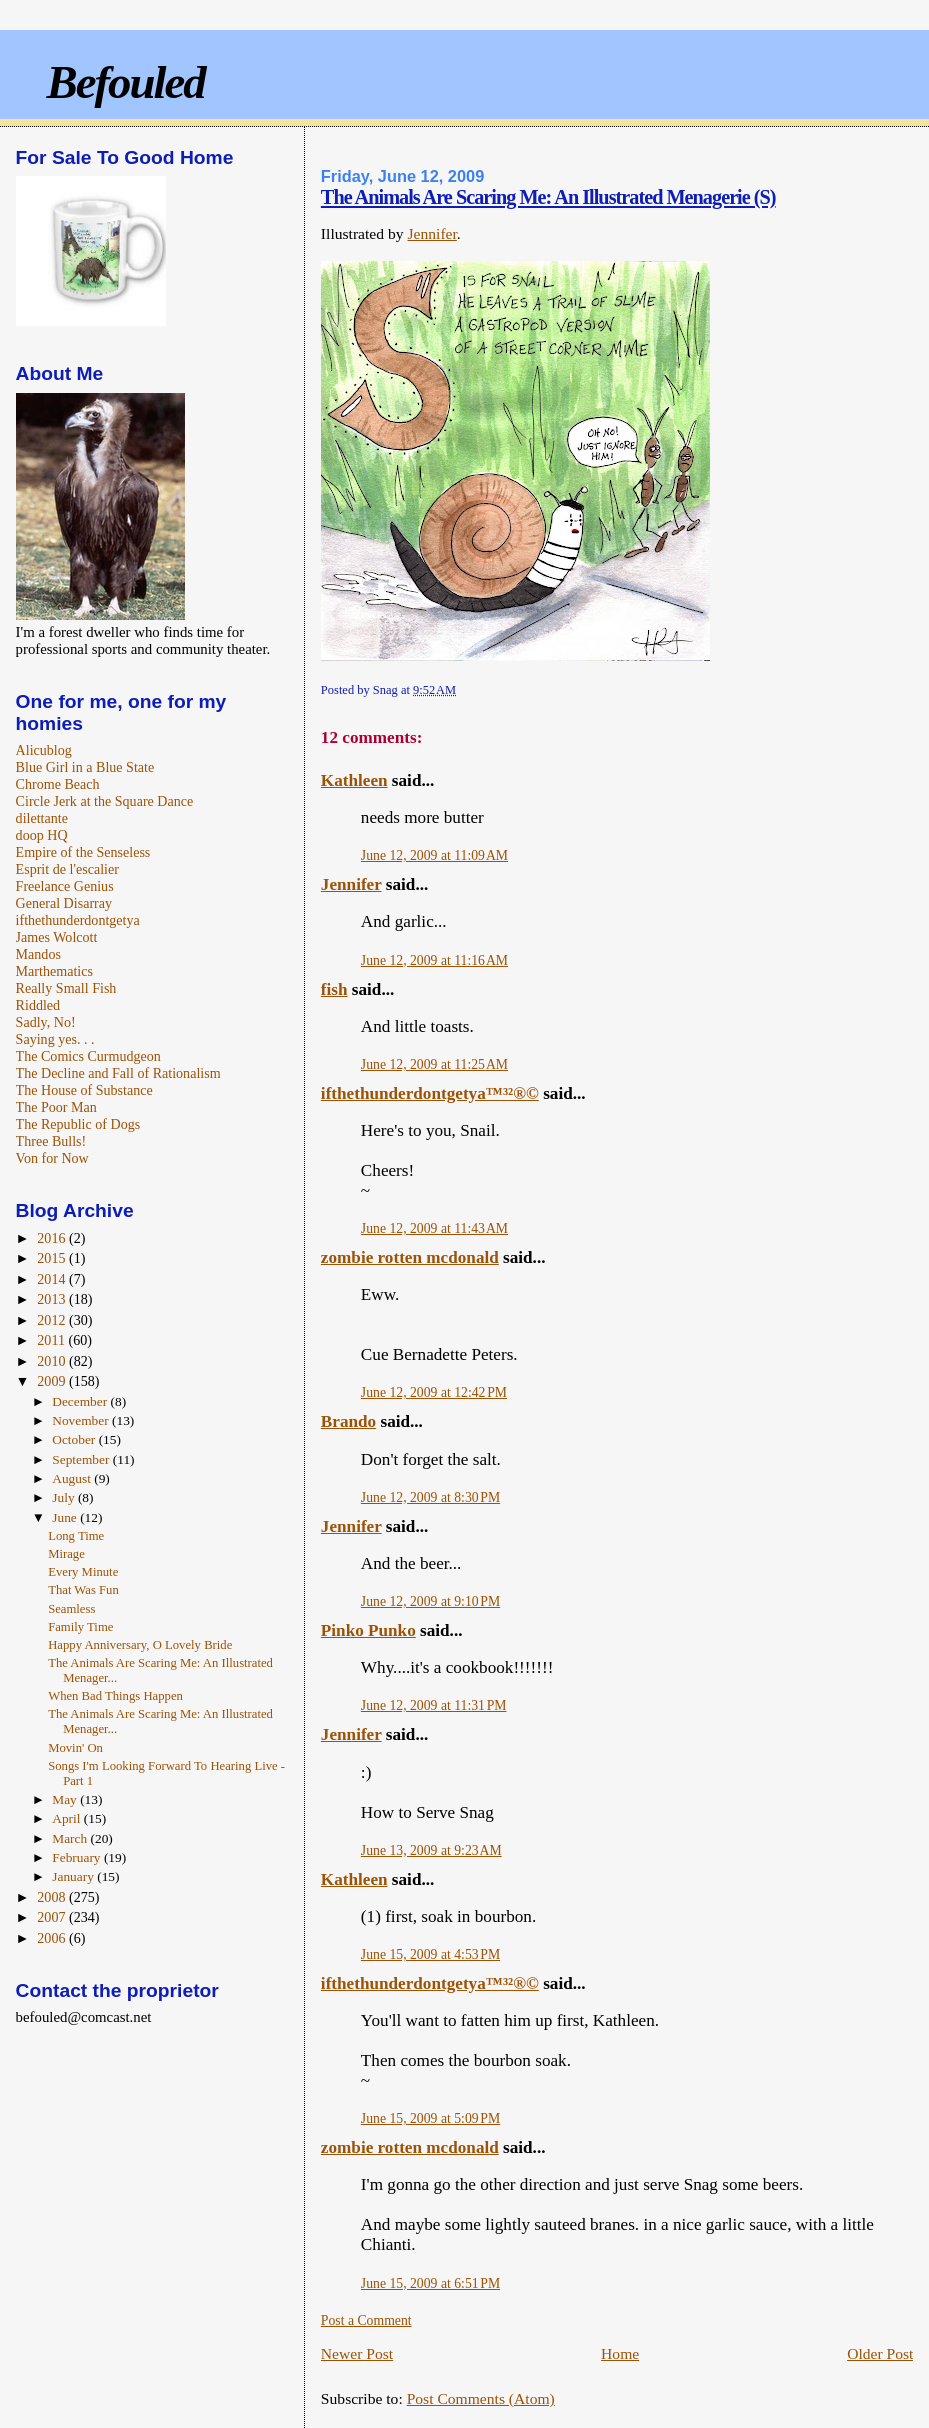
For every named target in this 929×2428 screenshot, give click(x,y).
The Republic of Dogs (78, 1124)
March (71, 1838)
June (66, 1517)
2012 (53, 1320)
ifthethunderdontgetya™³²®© (430, 1093)
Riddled (38, 1005)
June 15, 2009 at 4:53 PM (430, 1954)
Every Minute (83, 1572)
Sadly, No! (46, 1022)
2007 (53, 1917)
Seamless (71, 1609)
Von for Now (52, 1158)
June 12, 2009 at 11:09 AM (434, 855)
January (74, 1876)
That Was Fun (83, 1590)
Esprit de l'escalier (67, 869)
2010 (53, 1361)
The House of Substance (84, 1090)
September (82, 1459)
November (82, 1420)
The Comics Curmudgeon (88, 1056)
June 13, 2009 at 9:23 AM (431, 1850)
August (73, 1478)
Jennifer (431, 233)
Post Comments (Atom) (481, 2398)
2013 (53, 1299)
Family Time (80, 1627)
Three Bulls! (51, 1141)
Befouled (125, 82)
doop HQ (42, 835)
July (65, 1497)
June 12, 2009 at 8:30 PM (430, 1497)
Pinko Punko (368, 1630)
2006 (53, 1938)
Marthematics (54, 971)
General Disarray (64, 903)
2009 (53, 1381)
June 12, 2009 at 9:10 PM (430, 1601)
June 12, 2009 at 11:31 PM (434, 1705)
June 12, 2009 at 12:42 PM (434, 1392)
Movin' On (75, 1748)
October (75, 1439)
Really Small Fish (66, 988)
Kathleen (354, 780)
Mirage (66, 1554)
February (78, 1857)
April (68, 1818)
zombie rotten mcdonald (410, 1257)
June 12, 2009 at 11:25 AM (434, 1064)
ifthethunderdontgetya (78, 920)
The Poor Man (56, 1107)
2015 (53, 1258)
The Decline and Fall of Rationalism (118, 1073)
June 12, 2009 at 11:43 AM (434, 1228)
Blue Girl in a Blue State (85, 767)
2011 (52, 1340)
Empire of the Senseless (83, 852)
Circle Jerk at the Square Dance (105, 801)
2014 (53, 1279)
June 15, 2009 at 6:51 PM (430, 2283)
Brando (348, 1421)
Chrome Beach (58, 784)
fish (334, 989)
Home (620, 2353)
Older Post (880, 2353)
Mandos (38, 954)
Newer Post (357, 2353)
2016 (53, 1238)
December (81, 1401)
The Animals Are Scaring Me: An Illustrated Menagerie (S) (548, 197)
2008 (53, 1897)
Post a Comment (366, 2320)
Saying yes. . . (55, 1039)
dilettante (42, 818)
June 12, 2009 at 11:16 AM (434, 960)
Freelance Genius (65, 886)
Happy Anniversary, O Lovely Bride (140, 1645)
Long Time (76, 1536)
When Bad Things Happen (115, 1696)
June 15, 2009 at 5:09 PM (430, 2118)
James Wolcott (57, 937)
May (66, 1799)
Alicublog (44, 750)
